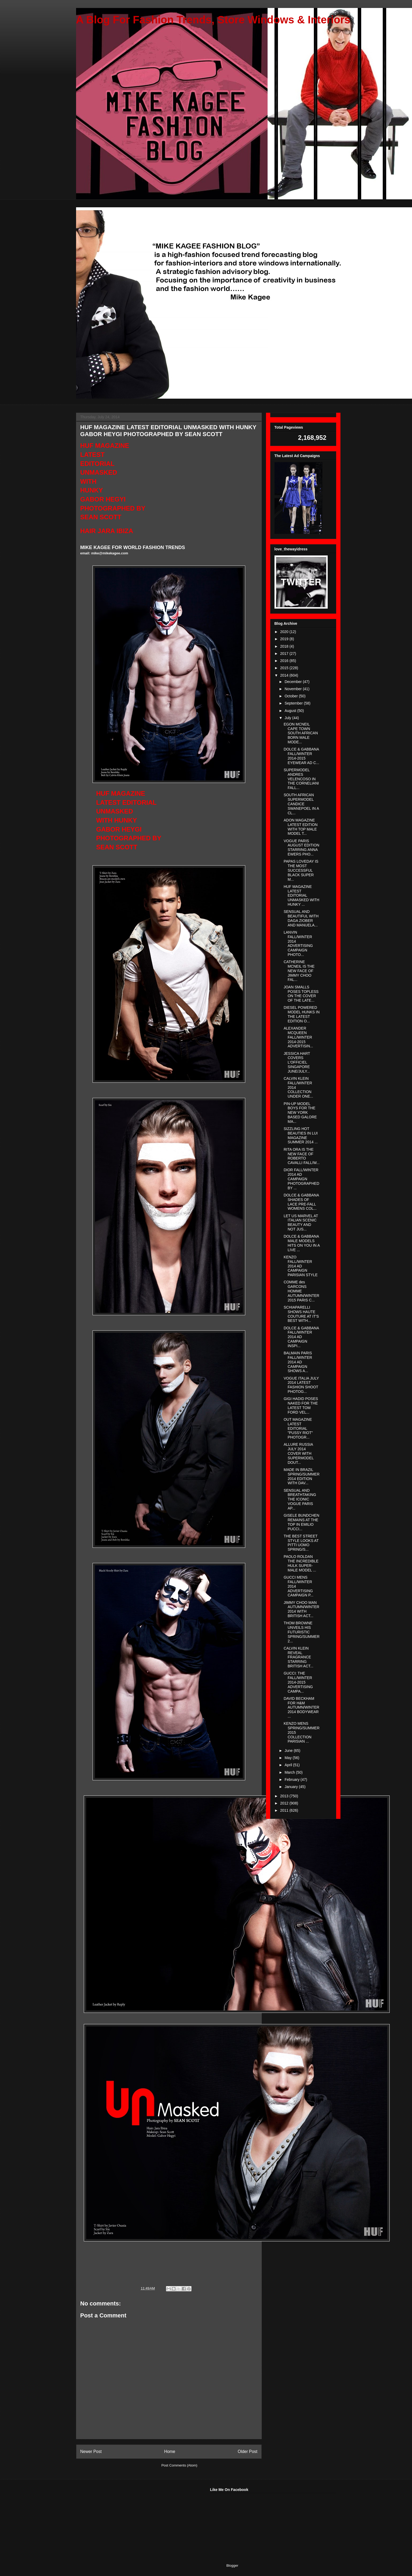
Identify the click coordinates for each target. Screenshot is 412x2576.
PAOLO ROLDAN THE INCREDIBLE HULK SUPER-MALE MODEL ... (301, 1563)
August (291, 711)
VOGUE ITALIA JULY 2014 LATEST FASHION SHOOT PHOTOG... (301, 1385)
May (289, 1758)
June (289, 1750)
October (292, 696)
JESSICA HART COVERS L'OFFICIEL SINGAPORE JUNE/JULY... (297, 1062)
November (294, 689)
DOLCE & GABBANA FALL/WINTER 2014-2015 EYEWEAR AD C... (301, 756)
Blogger (232, 2565)
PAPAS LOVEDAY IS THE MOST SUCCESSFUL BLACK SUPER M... (301, 870)
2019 (284, 639)
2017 (284, 653)
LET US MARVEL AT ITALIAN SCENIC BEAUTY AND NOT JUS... (301, 1222)
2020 (284, 632)
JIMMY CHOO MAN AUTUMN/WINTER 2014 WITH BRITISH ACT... (301, 1609)
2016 (284, 661)
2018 (284, 646)
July (288, 718)
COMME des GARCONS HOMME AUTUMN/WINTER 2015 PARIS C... (301, 1291)
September (294, 703)
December (294, 682)
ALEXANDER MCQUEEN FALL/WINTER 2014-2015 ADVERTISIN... (298, 1037)
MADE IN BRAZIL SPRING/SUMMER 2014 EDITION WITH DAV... (301, 1476)
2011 (284, 1810)
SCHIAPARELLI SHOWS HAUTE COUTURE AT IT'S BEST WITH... (301, 1314)
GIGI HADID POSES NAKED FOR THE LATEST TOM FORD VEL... (301, 1405)
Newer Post (91, 2451)
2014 (284, 675)
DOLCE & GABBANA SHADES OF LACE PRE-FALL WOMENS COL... (301, 1202)
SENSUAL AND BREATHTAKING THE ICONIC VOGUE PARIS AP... (300, 1499)
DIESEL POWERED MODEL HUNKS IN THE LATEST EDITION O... (301, 1014)
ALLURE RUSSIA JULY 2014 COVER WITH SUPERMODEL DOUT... (299, 1453)
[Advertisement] (116, 2521)
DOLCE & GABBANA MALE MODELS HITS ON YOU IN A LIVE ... (301, 1243)
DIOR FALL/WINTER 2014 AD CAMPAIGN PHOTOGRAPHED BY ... (301, 1179)
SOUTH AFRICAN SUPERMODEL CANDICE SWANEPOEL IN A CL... (301, 804)
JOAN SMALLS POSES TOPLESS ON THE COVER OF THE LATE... (301, 993)
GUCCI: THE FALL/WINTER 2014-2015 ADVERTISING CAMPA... (298, 1682)
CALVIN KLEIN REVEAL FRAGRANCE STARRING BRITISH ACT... (298, 1657)
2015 (284, 668)
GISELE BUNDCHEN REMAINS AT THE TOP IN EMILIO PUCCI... (301, 1522)
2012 (284, 1803)
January (292, 1787)
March (290, 1772)
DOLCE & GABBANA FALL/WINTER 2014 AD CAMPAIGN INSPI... (301, 1337)
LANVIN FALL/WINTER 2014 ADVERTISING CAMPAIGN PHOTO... (298, 943)
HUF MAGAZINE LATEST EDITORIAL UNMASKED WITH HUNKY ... (301, 895)
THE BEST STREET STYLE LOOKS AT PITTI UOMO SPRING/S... (301, 1542)
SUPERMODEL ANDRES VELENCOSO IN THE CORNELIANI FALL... (301, 779)
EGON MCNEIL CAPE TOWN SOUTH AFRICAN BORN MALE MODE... (301, 733)
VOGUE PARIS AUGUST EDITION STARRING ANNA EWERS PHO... (301, 847)
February (293, 1779)
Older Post (247, 2451)
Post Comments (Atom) (179, 2465)
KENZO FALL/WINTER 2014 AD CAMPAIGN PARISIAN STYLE (301, 1266)
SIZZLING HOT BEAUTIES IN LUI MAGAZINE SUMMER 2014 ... (301, 1135)
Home (169, 2451)
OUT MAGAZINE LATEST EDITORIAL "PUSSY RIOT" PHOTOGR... (298, 1428)
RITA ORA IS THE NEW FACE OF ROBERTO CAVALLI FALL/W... (301, 1156)
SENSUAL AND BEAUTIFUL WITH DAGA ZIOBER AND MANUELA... (301, 918)
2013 (284, 1796)
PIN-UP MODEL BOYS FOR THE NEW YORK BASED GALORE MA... (300, 1113)
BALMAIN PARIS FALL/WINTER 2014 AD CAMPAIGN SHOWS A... (298, 1362)
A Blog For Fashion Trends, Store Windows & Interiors (213, 20)
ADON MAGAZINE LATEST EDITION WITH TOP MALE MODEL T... (300, 827)
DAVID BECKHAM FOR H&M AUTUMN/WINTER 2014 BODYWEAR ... (301, 1707)
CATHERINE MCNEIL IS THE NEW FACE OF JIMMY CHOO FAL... (299, 971)
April (289, 1765)
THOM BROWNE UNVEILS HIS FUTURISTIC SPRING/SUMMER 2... (301, 1632)
